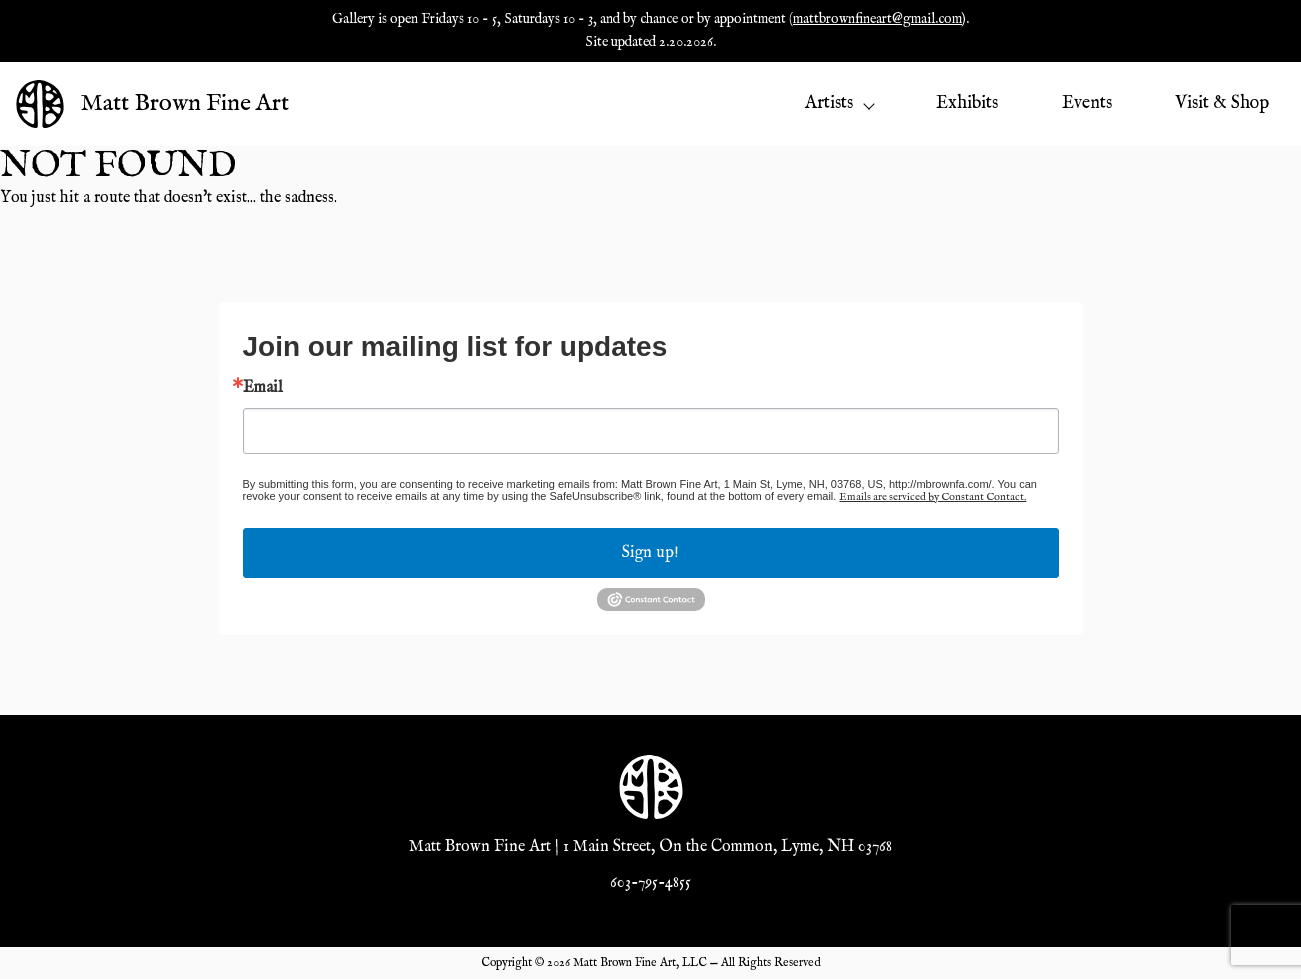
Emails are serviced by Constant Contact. (932, 497)
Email (263, 388)
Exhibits (967, 103)
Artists (839, 103)
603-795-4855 (650, 883)
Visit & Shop (1222, 103)
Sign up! (650, 553)
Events (1087, 103)
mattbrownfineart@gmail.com (877, 19)
